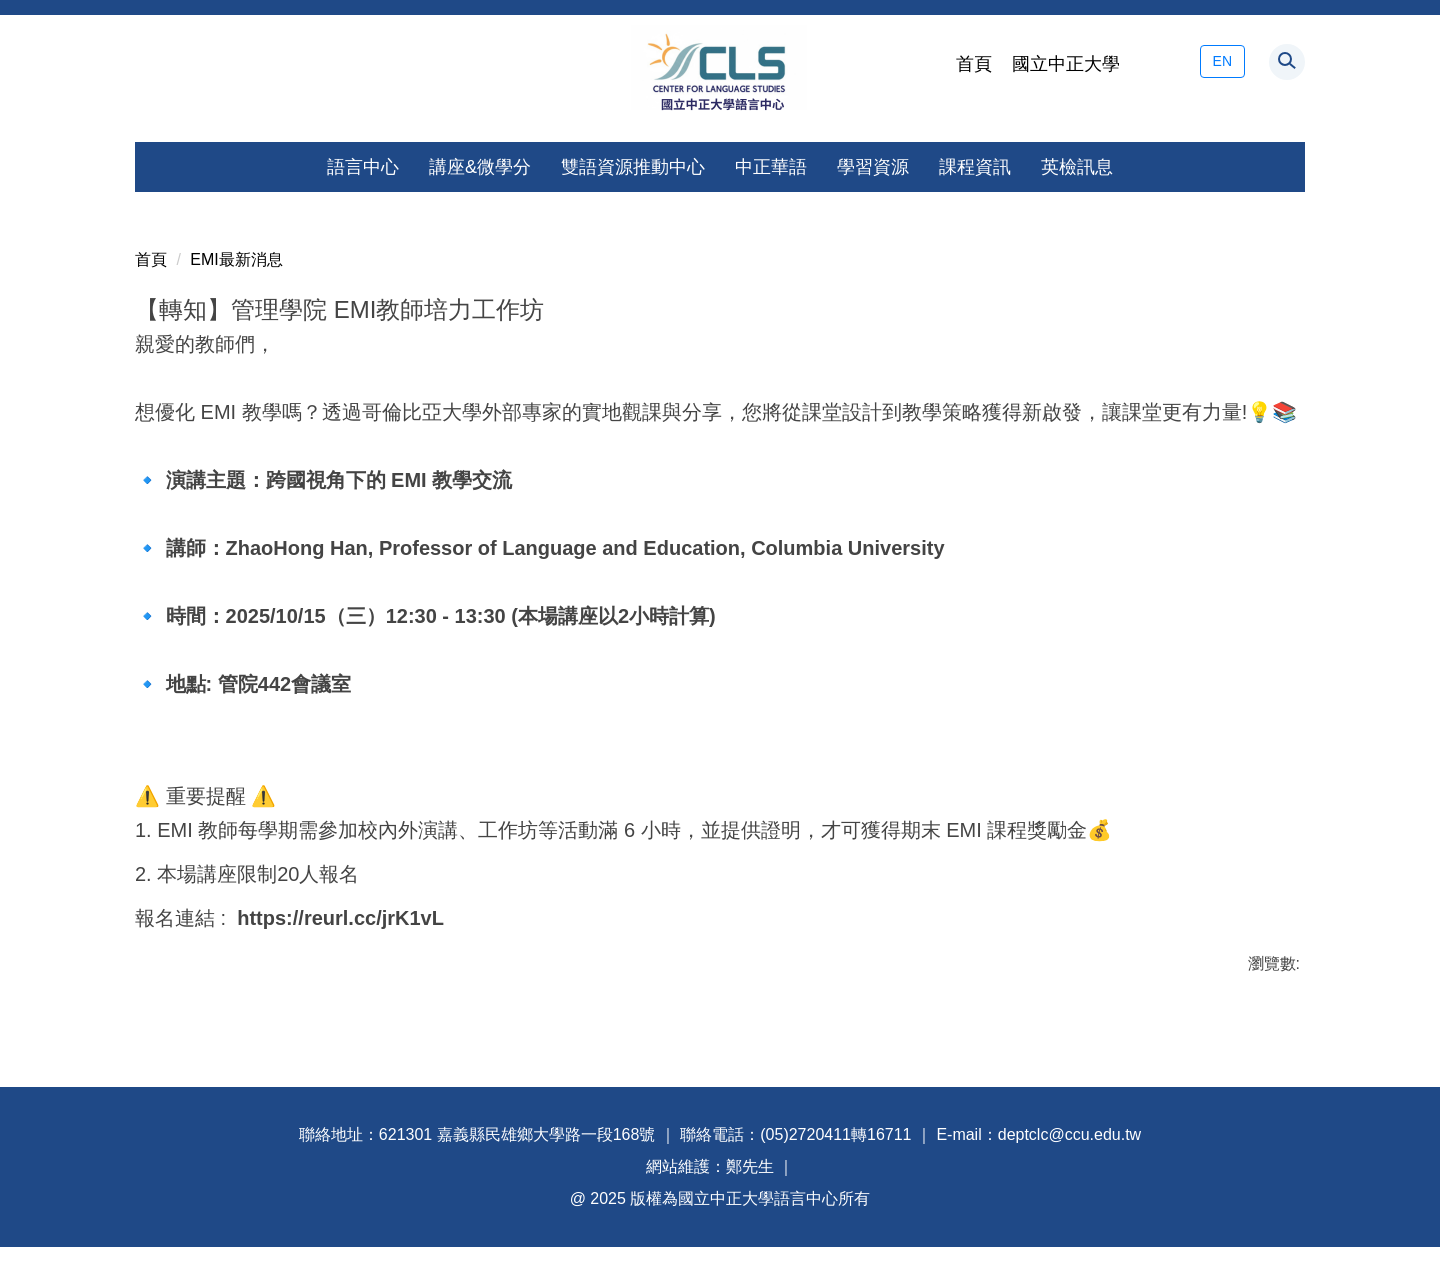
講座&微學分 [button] (480, 167)
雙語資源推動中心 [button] (633, 167)
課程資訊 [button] (975, 167)
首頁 (974, 64)
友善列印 (170, 998)
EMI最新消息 (236, 235)
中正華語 (771, 167)
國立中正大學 (1066, 64)
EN (1222, 61)
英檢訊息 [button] (1077, 167)
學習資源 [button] (873, 167)
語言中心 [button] (363, 167)
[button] (1287, 62)
